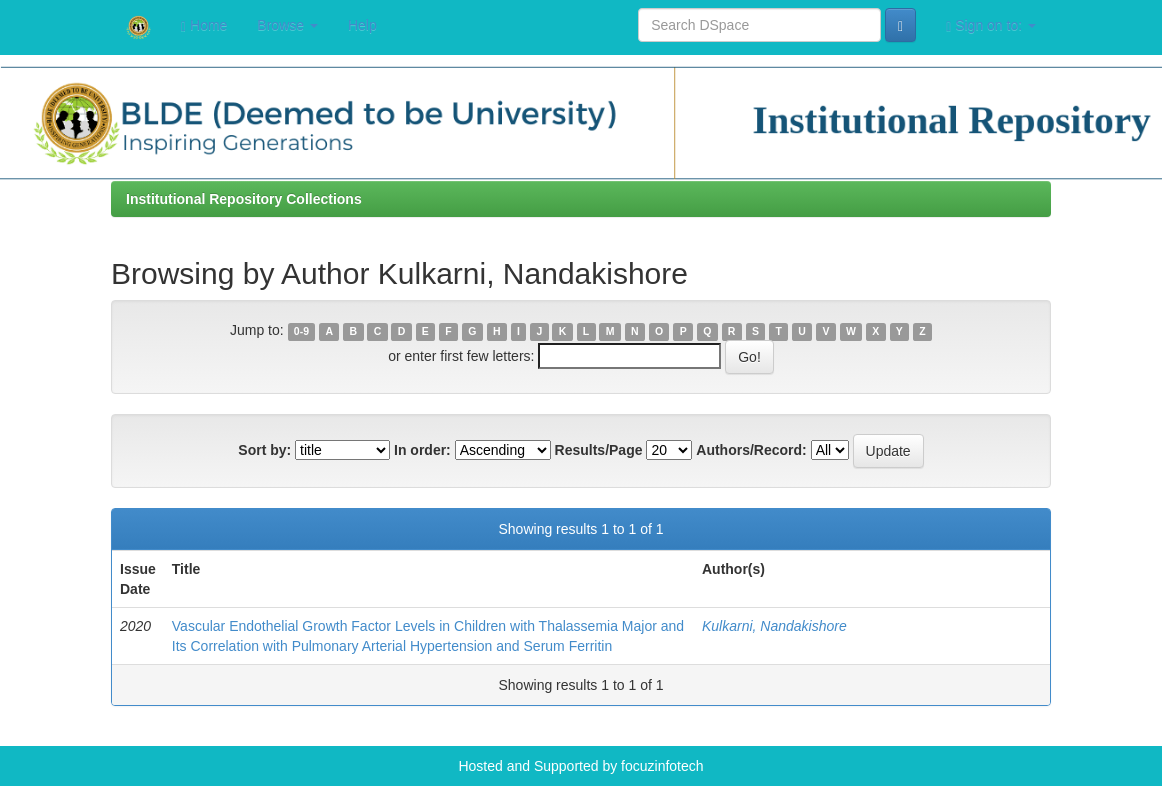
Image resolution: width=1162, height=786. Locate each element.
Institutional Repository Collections (244, 199)
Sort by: (264, 450)
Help (362, 25)
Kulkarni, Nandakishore (774, 626)
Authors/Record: (751, 450)
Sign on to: (991, 25)
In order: (422, 450)
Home (204, 25)
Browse (287, 25)
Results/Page (599, 450)
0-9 (301, 331)
